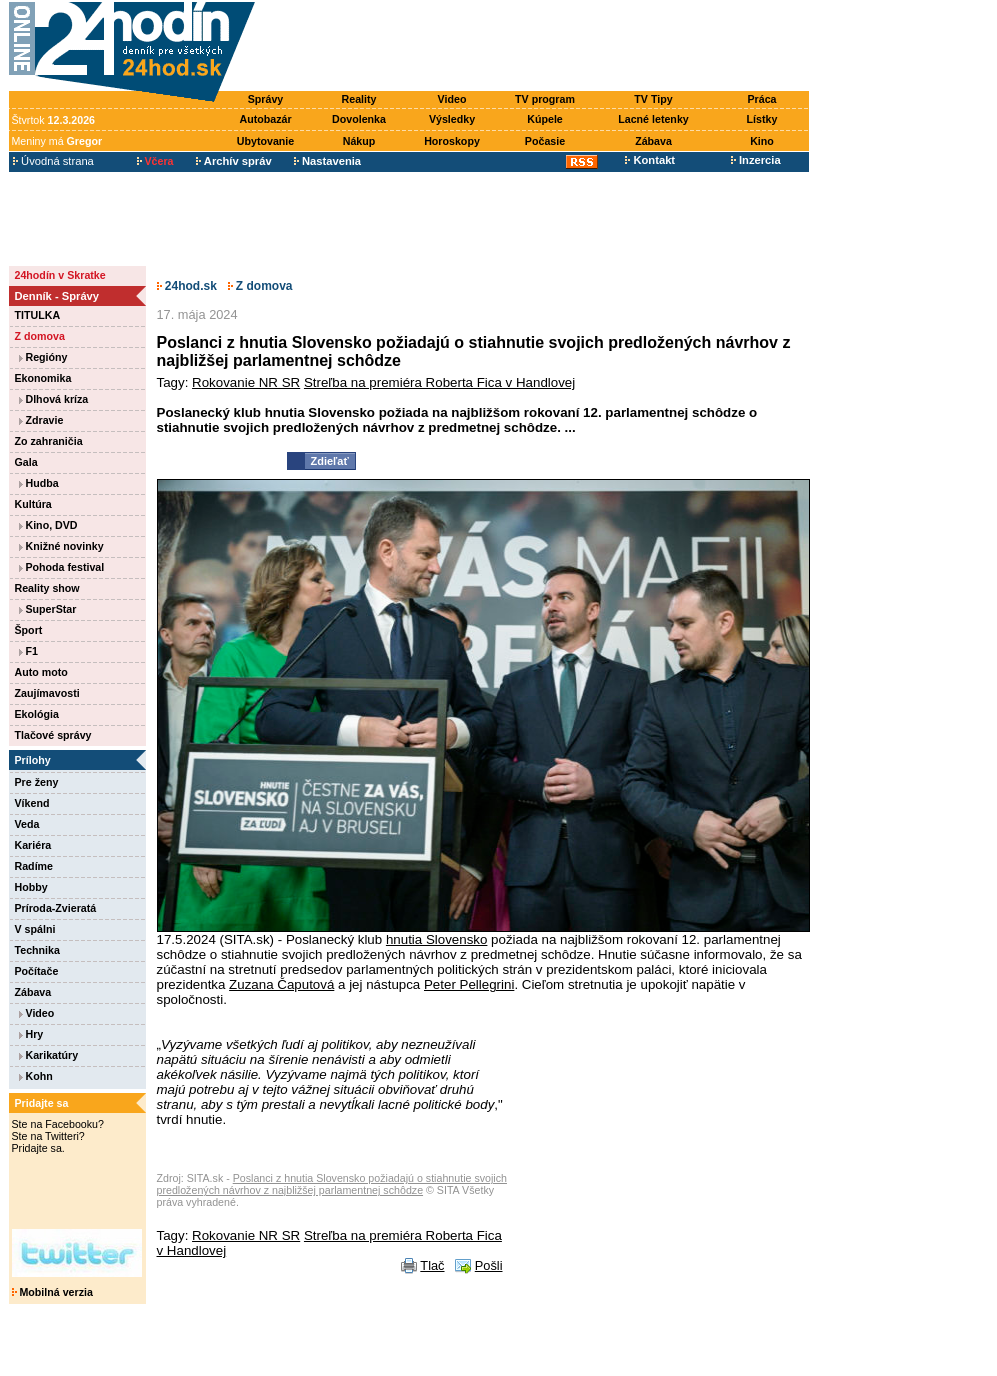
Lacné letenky (653, 119)
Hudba (39, 483)
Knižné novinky (61, 546)
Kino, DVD (48, 525)
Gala (26, 462)
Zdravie (41, 420)
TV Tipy (653, 99)
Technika (37, 950)
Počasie (545, 141)
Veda (27, 824)
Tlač (432, 1265)
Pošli (489, 1265)
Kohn (36, 1076)
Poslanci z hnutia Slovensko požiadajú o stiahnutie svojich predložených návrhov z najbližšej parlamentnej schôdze (332, 1184)
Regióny (43, 357)
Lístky (762, 119)
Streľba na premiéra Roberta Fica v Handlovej (439, 382)
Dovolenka (359, 119)
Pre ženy (37, 782)
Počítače (37, 971)
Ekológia (37, 714)
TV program (545, 99)
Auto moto (41, 672)
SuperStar (48, 609)
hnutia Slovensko (437, 939)
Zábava (653, 141)
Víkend (32, 803)
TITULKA (38, 315)
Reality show (47, 588)
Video (452, 99)
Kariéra (33, 845)
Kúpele (545, 119)
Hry (31, 1034)
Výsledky (452, 119)
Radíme (34, 866)
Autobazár (265, 119)
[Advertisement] (536, 47)
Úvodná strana (53, 161)
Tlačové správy (53, 735)
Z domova (40, 336)
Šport (29, 630)
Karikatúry (49, 1055)
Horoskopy (452, 141)
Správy (266, 99)
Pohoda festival (62, 567)
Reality (359, 99)
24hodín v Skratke (60, 275)
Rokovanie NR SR (246, 382)
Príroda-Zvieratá (56, 908)
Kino (762, 141)
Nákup (359, 141)
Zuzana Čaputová (281, 984)
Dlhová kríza (54, 399)
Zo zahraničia (49, 441)
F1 (28, 651)
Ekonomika (43, 378)
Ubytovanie (265, 141)
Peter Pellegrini (469, 984)
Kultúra (33, 504)
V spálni (35, 929)
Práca (761, 99)
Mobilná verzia (52, 1292)
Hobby (31, 887)
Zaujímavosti (47, 693)
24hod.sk (187, 286)
